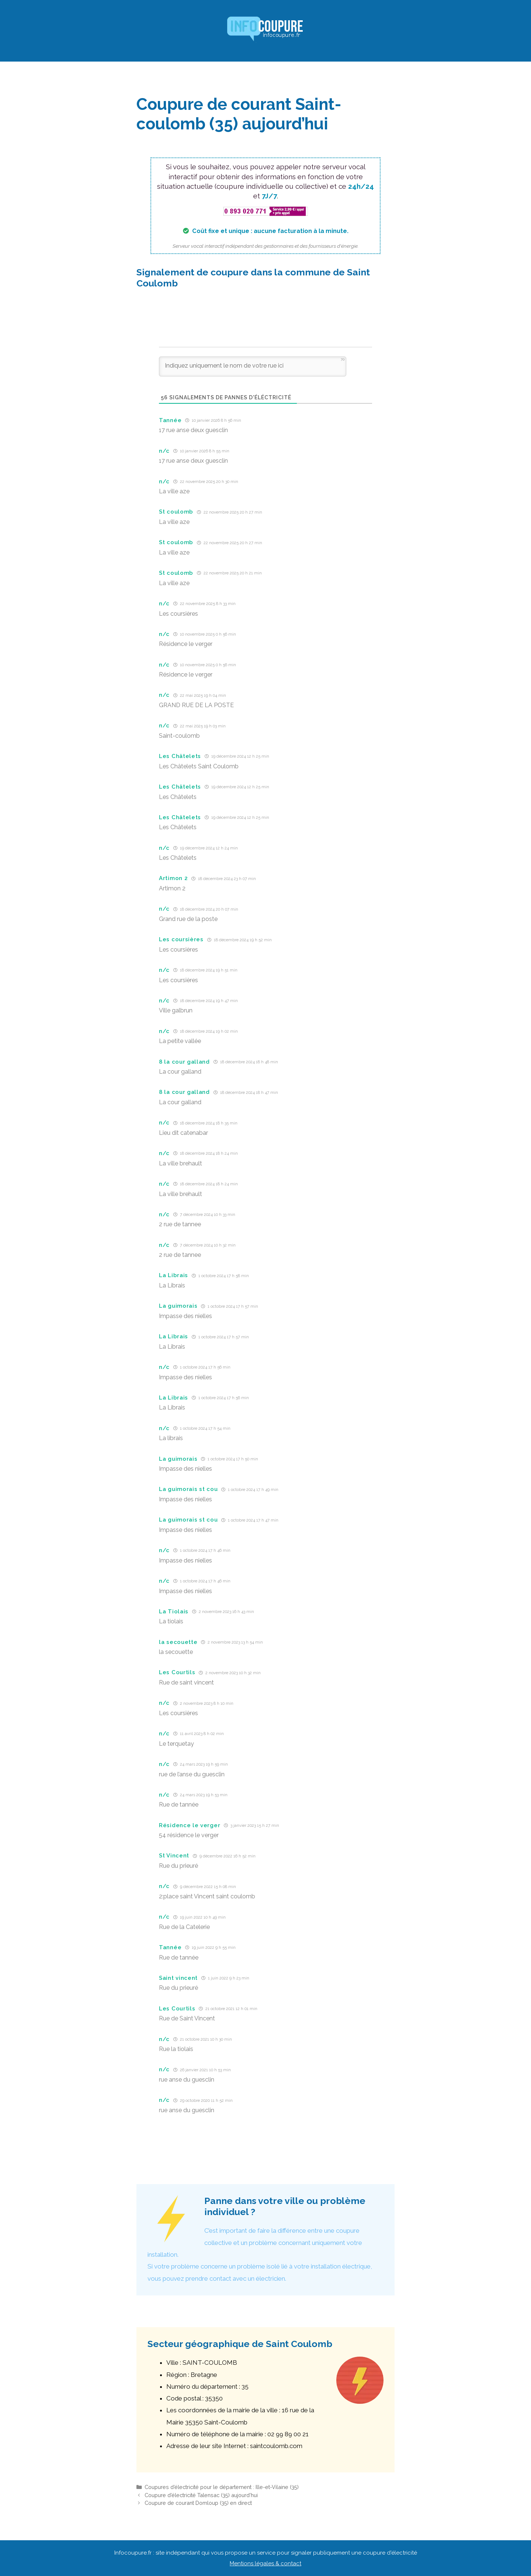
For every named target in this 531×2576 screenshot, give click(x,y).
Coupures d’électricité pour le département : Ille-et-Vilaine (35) (222, 2487)
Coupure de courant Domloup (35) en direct (198, 2503)
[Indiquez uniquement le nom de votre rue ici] (252, 366)
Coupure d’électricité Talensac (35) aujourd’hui (201, 2495)
